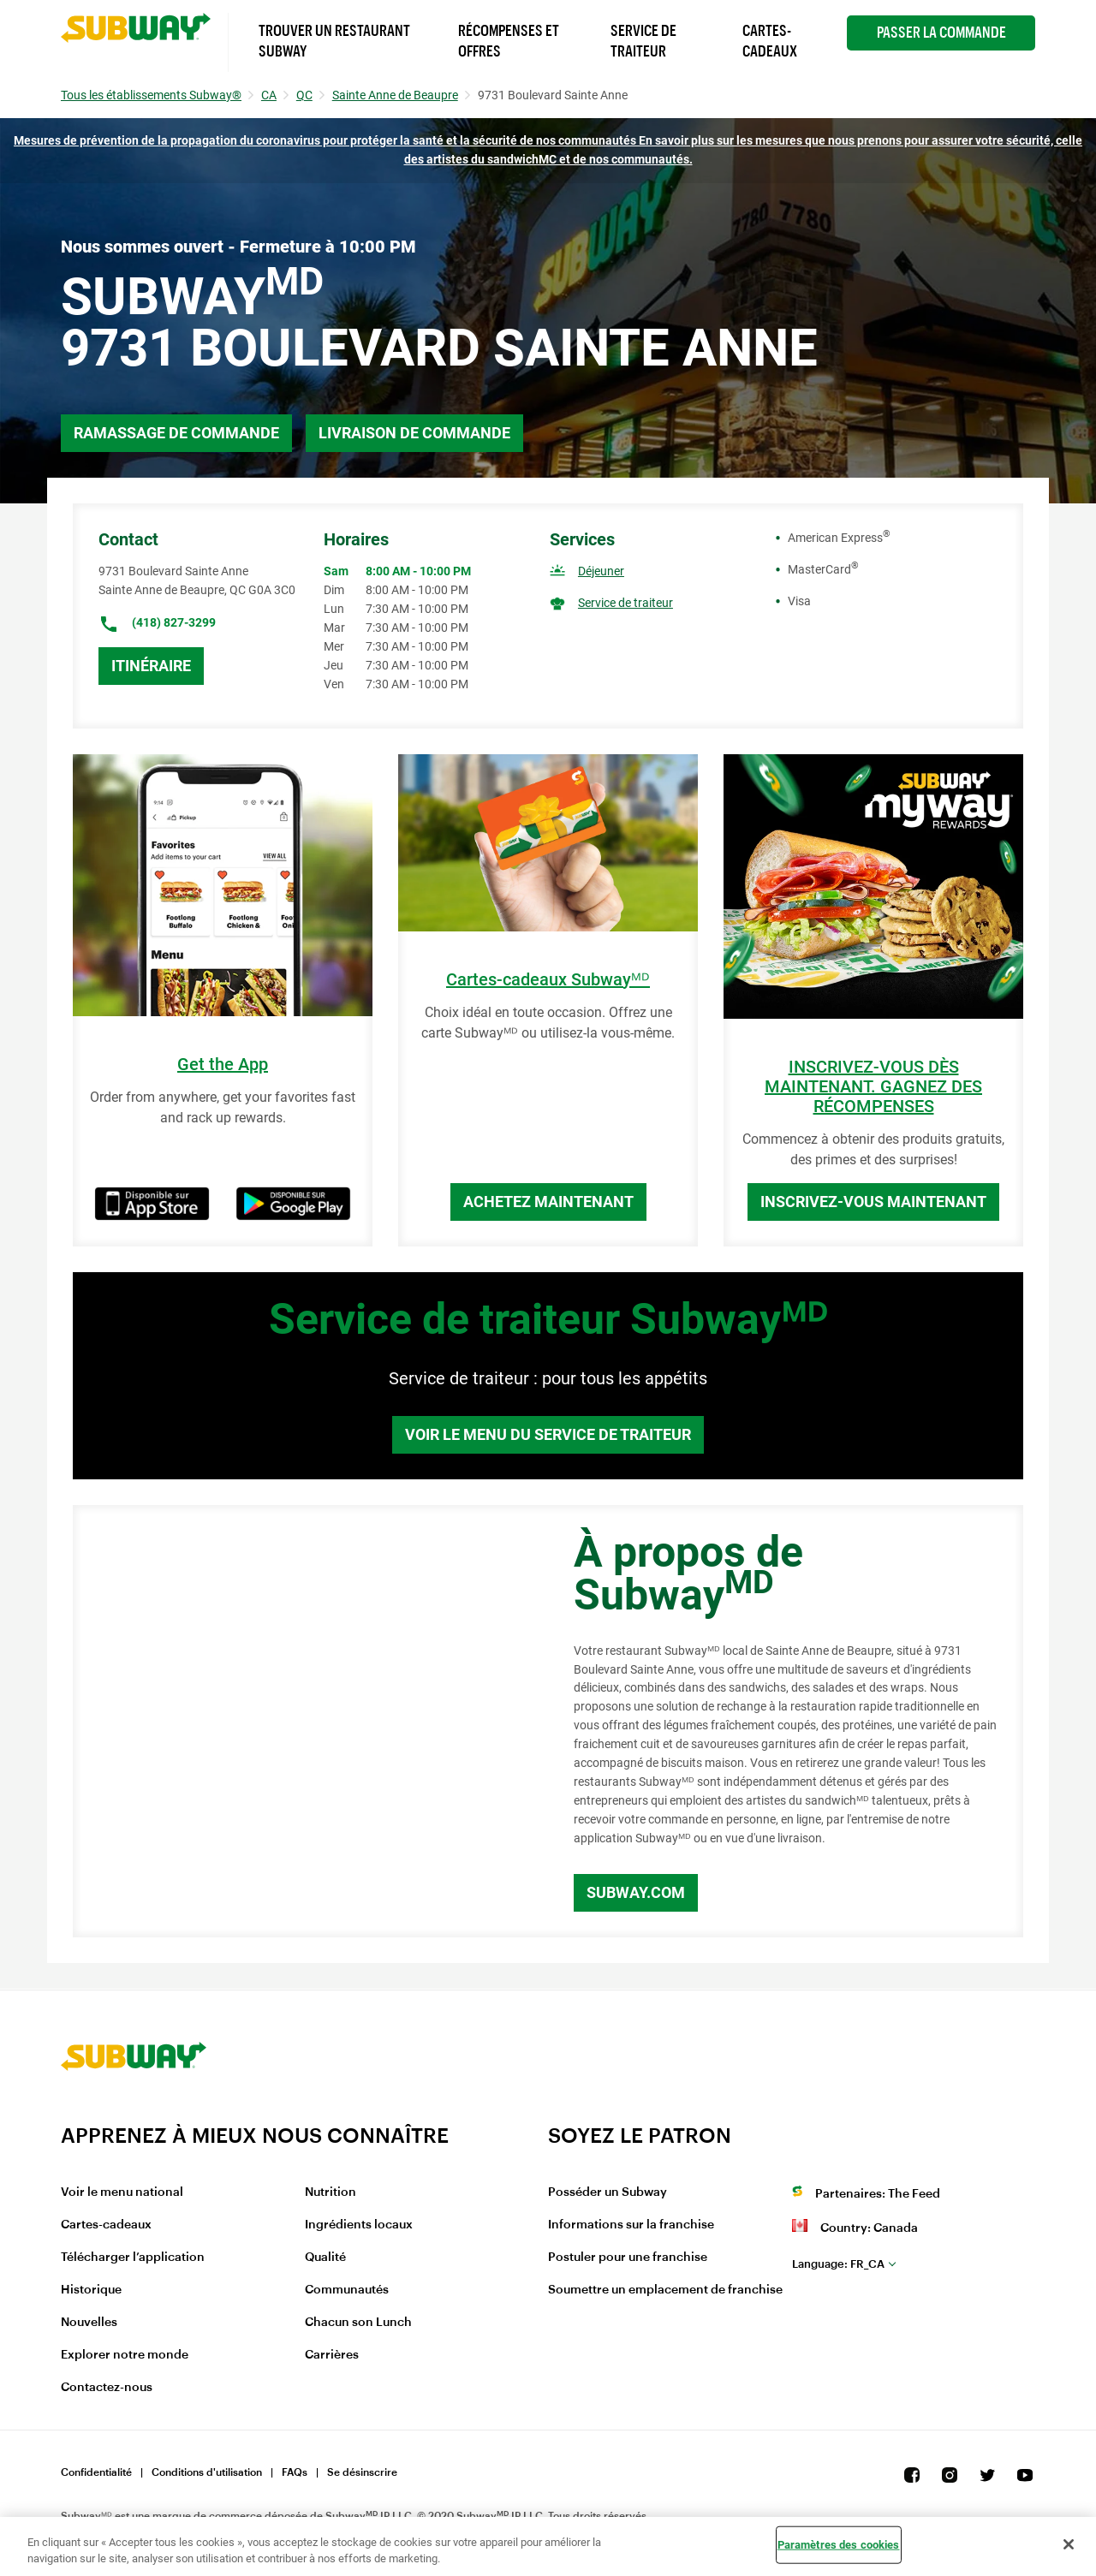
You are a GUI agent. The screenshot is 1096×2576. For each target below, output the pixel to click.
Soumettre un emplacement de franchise (665, 2290)
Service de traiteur (625, 603)
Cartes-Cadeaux (769, 41)
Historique (91, 2290)
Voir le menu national (122, 2192)
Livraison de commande (414, 433)
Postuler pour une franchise (627, 2258)
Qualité (325, 2258)
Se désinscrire (362, 2472)
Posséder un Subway (607, 2192)
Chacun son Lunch (358, 2323)
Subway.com (636, 1892)
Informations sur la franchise (631, 2225)
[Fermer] (1068, 2544)
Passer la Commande (941, 32)
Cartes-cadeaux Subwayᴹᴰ (548, 980)
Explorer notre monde (124, 2355)
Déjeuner (601, 571)
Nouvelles (89, 2323)
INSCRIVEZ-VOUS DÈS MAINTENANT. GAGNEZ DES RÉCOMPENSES (873, 1086)
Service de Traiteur (643, 41)
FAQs (294, 2472)
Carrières (332, 2355)
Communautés (347, 2290)
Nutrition (330, 2192)
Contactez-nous (106, 2388)
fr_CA (838, 2264)
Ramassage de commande (176, 433)
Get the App (222, 1064)
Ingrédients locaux (359, 2225)
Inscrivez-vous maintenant (873, 1202)
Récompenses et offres (508, 41)
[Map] (304, 1721)
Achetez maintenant (548, 1202)
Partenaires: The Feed (877, 2194)
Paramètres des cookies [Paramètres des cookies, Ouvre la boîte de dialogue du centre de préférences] (838, 2544)
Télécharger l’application (133, 2258)
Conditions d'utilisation (207, 2472)
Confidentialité (96, 2472)
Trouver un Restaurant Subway (334, 41)
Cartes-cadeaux (106, 2225)
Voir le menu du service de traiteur (548, 1434)
